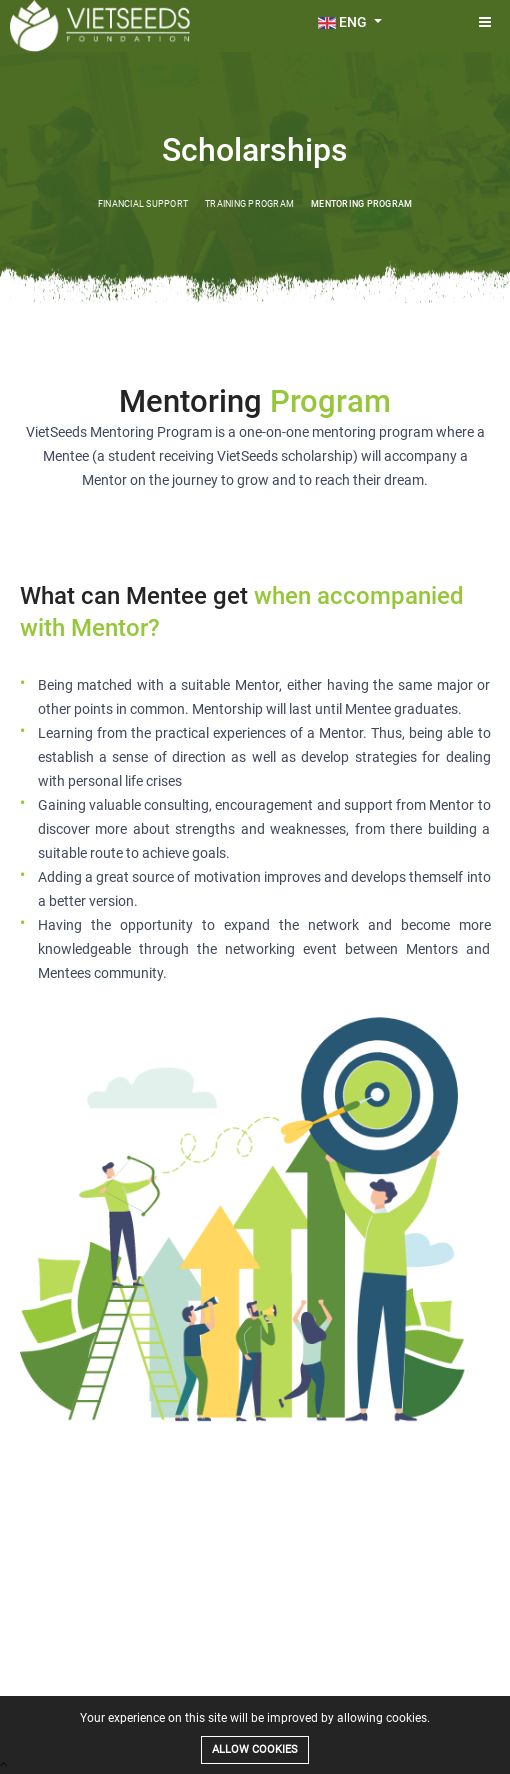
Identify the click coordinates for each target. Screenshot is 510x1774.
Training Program (249, 204)
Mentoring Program (361, 204)
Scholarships (133, 1691)
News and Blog (428, 1691)
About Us (70, 1691)
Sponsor (316, 1691)
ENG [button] (344, 22)
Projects (193, 1691)
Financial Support (143, 204)
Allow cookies (255, 1749)
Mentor (365, 1691)
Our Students (254, 1691)
